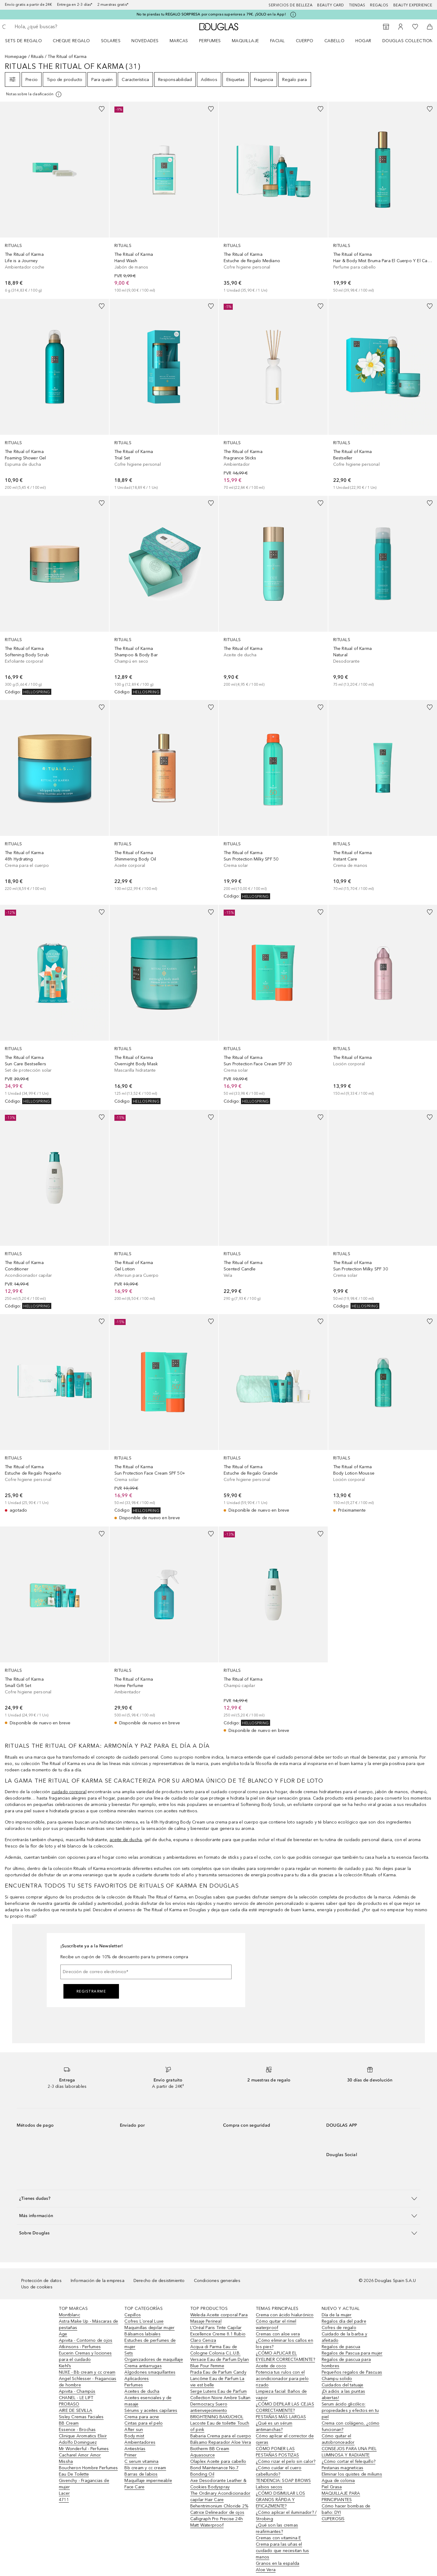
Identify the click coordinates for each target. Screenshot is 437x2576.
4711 (64, 2499)
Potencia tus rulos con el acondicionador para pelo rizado (282, 2379)
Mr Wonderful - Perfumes (84, 2448)
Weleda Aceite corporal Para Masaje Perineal (219, 2318)
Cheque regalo (71, 40)
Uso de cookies (37, 2287)
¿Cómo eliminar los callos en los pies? (284, 2343)
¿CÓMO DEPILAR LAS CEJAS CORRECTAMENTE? (285, 2407)
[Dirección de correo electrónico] (146, 1972)
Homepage (16, 56)
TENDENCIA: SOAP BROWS (283, 2480)
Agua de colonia (338, 2480)
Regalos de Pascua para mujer (352, 2353)
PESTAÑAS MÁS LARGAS (281, 2416)
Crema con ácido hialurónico (284, 2314)
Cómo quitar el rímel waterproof (276, 2324)
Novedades (145, 40)
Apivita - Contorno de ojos (85, 2340)
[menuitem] (27, 40)
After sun (133, 2429)
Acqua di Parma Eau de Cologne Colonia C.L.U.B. (215, 2350)
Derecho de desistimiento (159, 2280)
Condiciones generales (217, 2280)
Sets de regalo (23, 40)
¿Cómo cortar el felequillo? (348, 2461)
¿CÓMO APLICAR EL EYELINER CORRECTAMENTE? (285, 2356)
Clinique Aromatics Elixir (83, 2436)
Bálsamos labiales (142, 2334)
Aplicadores (136, 2378)
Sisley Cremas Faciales (81, 2416)
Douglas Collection (407, 40)
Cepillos (132, 2314)
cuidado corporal (69, 1791)
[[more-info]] (34, 94)
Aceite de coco (271, 2365)
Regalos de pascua (341, 2346)
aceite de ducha (126, 1839)
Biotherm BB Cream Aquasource (209, 2452)
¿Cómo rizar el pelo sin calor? (285, 2461)
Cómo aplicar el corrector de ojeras (285, 2439)
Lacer (64, 2493)
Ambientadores (139, 2442)
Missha (66, 2461)
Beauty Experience (412, 5)
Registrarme (91, 1991)
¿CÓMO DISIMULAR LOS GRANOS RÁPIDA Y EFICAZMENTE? (280, 2500)
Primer (130, 2455)
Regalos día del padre (344, 2321)
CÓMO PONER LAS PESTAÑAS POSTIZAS (277, 2452)
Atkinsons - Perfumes (80, 2346)
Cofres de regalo (339, 2327)
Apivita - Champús (77, 2391)
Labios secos (269, 2487)
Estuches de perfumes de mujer (150, 2343)
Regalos (379, 5)
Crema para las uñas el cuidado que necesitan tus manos (282, 2551)
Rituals (37, 56)
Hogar (363, 40)
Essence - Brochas (77, 2429)
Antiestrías (134, 2448)
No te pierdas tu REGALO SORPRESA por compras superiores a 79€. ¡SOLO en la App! (211, 14)
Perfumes (210, 40)
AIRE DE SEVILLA (75, 2410)
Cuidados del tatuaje (343, 2385)
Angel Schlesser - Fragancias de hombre (88, 2382)
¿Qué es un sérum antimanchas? (274, 2426)
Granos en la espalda (277, 2563)
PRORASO (69, 2404)
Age (63, 2334)
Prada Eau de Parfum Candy (218, 2372)
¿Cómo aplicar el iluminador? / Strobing (286, 2515)
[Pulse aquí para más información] (293, 14)
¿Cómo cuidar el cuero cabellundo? (278, 2471)
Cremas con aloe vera (278, 2334)
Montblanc (69, 2314)
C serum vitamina (141, 2461)
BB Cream (69, 2423)
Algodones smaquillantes (149, 2372)
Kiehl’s (65, 2365)
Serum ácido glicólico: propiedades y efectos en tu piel (350, 2410)
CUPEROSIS (333, 2518)
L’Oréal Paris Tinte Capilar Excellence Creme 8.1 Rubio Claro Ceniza (218, 2334)
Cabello (334, 40)
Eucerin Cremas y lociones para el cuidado (85, 2356)
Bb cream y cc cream (145, 2467)
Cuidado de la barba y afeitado (344, 2337)
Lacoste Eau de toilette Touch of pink (219, 2426)
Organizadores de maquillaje (153, 2359)
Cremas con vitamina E (278, 2538)
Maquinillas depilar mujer (149, 2327)
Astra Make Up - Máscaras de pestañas (88, 2324)
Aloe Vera (266, 2569)
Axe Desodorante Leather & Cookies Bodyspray (218, 2484)
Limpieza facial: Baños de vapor (281, 2394)
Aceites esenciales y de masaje (147, 2401)
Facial (277, 40)
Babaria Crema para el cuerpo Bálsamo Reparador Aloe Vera (220, 2439)
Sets (128, 2353)
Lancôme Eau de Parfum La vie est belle (217, 2382)
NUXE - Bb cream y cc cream (87, 2372)
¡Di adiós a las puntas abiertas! (343, 2394)
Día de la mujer (337, 2314)
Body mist (134, 2436)
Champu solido (337, 2378)
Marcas (179, 40)
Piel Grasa (332, 2487)
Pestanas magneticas (343, 2467)
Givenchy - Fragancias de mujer (84, 2484)
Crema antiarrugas (142, 2365)
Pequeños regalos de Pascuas (352, 2372)
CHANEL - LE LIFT (76, 2397)
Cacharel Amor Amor (80, 2455)
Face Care (134, 2487)
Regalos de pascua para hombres (346, 2362)
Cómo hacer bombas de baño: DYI (346, 2509)
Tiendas (357, 5)
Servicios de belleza (290, 5)
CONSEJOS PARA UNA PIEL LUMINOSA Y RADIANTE (349, 2452)
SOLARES (111, 40)
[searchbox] (59, 26)
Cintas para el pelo (143, 2423)
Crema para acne (141, 2416)
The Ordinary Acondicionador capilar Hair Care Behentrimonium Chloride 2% (220, 2500)
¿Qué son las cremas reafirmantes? (277, 2528)
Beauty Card (330, 5)
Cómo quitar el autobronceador (338, 2439)
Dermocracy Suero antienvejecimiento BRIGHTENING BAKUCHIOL (216, 2410)
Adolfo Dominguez (78, 2442)
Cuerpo (304, 40)
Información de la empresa (97, 2280)
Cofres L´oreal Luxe (144, 2321)
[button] (218, 2198)
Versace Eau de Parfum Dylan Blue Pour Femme (219, 2362)
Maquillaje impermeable (148, 2480)
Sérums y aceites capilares (150, 2410)
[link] (54, 197)
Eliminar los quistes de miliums (352, 2474)
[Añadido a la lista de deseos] (101, 109)
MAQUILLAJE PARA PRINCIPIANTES (341, 2496)
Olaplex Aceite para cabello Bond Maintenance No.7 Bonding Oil (218, 2468)
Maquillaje (245, 40)
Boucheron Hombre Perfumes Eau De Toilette (88, 2471)
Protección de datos (41, 2280)
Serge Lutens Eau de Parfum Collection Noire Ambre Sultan (220, 2394)
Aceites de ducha (141, 2391)
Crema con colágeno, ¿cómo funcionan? (351, 2426)
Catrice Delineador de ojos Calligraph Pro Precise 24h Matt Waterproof (217, 2519)
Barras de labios (141, 2474)
